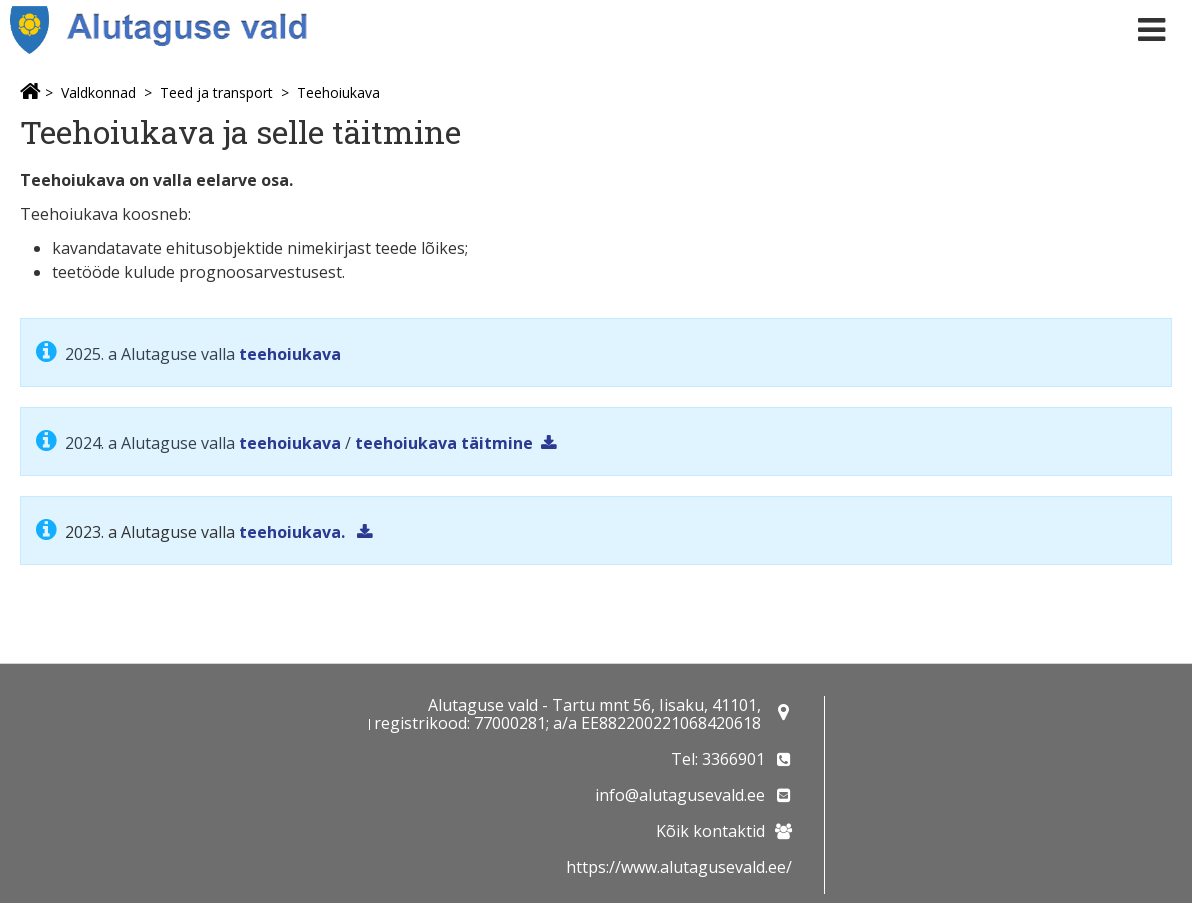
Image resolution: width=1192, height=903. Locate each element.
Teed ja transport (216, 92)
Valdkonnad (98, 92)
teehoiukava (290, 354)
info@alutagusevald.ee (680, 795)
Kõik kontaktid (710, 831)
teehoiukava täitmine (444, 443)
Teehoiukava (338, 92)
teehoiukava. (294, 532)
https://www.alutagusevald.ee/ (679, 867)
